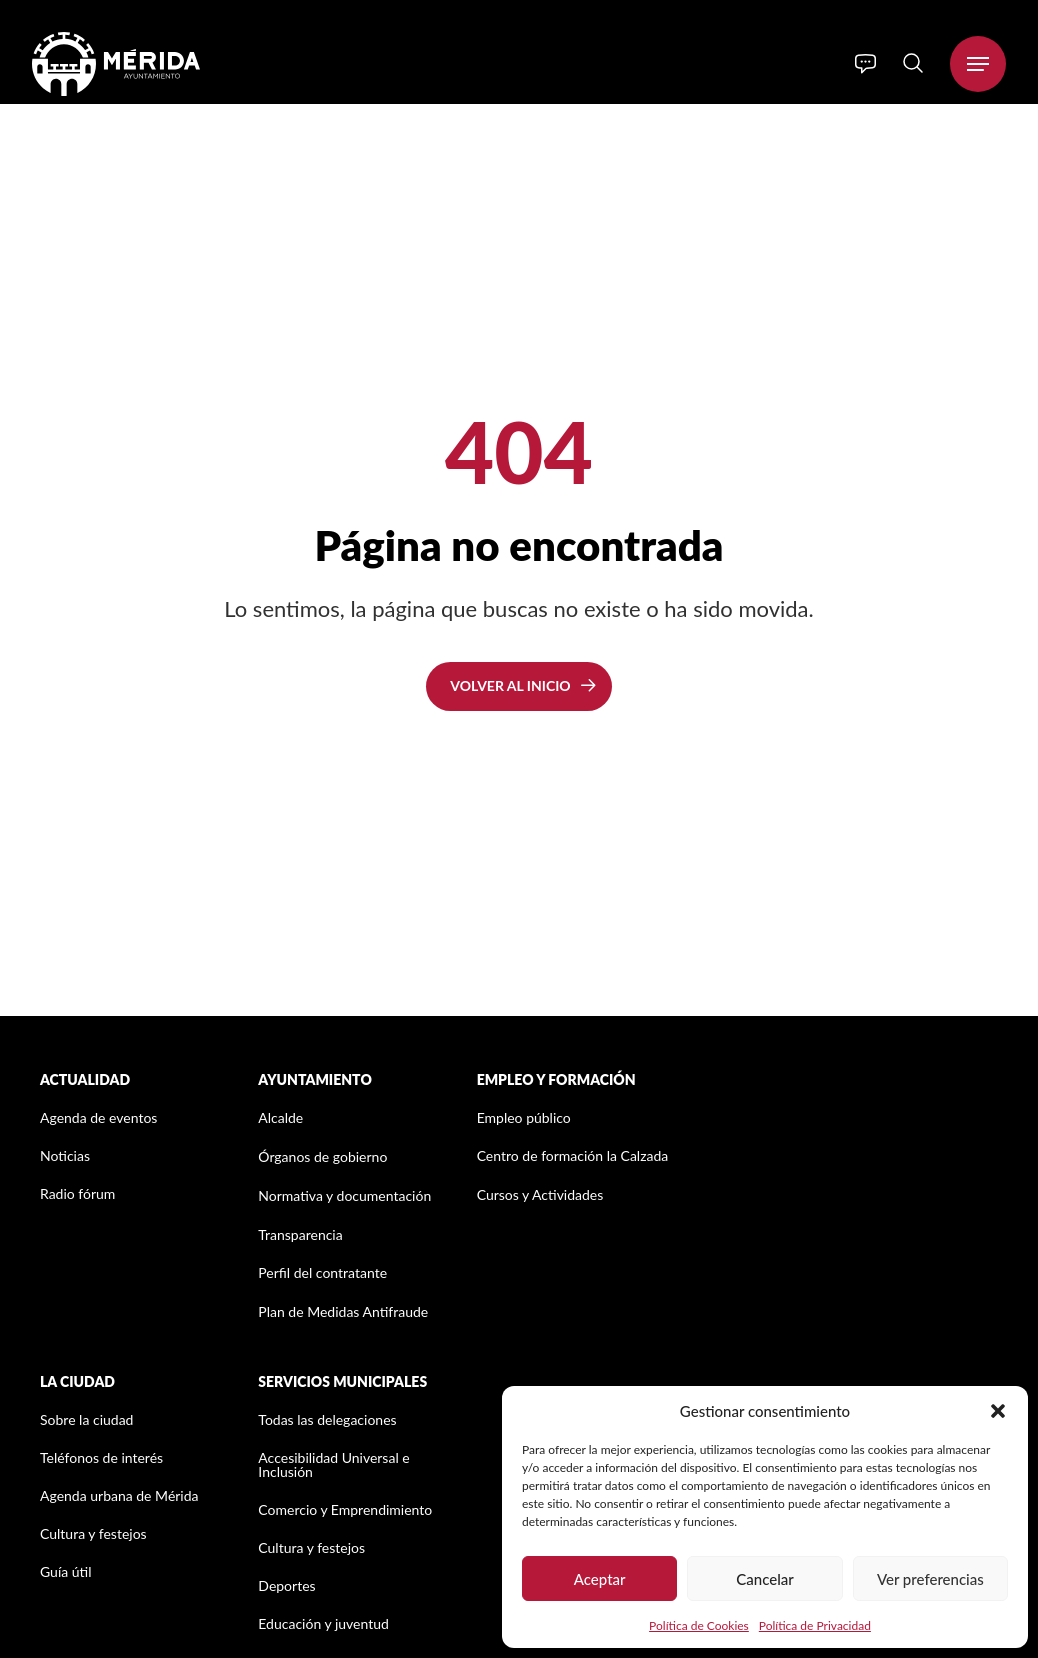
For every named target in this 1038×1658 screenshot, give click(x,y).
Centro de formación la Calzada (573, 1155)
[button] (998, 1411)
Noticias (65, 1155)
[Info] (865, 64)
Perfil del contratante (322, 1272)
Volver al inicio (510, 685)
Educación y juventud (323, 1623)
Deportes (286, 1585)
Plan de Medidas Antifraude (343, 1311)
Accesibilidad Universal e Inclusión (333, 1464)
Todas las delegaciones (327, 1419)
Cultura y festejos (93, 1533)
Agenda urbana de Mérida (119, 1495)
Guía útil (66, 1571)
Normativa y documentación (344, 1195)
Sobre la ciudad (86, 1419)
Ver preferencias (930, 1579)
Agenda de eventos (98, 1117)
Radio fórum (77, 1193)
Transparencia (300, 1234)
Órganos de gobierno (322, 1156)
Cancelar (764, 1579)
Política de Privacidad (815, 1625)
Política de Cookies (699, 1625)
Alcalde (280, 1117)
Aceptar (600, 1579)
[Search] (913, 63)
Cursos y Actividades (540, 1194)
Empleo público (524, 1117)
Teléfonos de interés (101, 1457)
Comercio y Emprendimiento (345, 1509)
